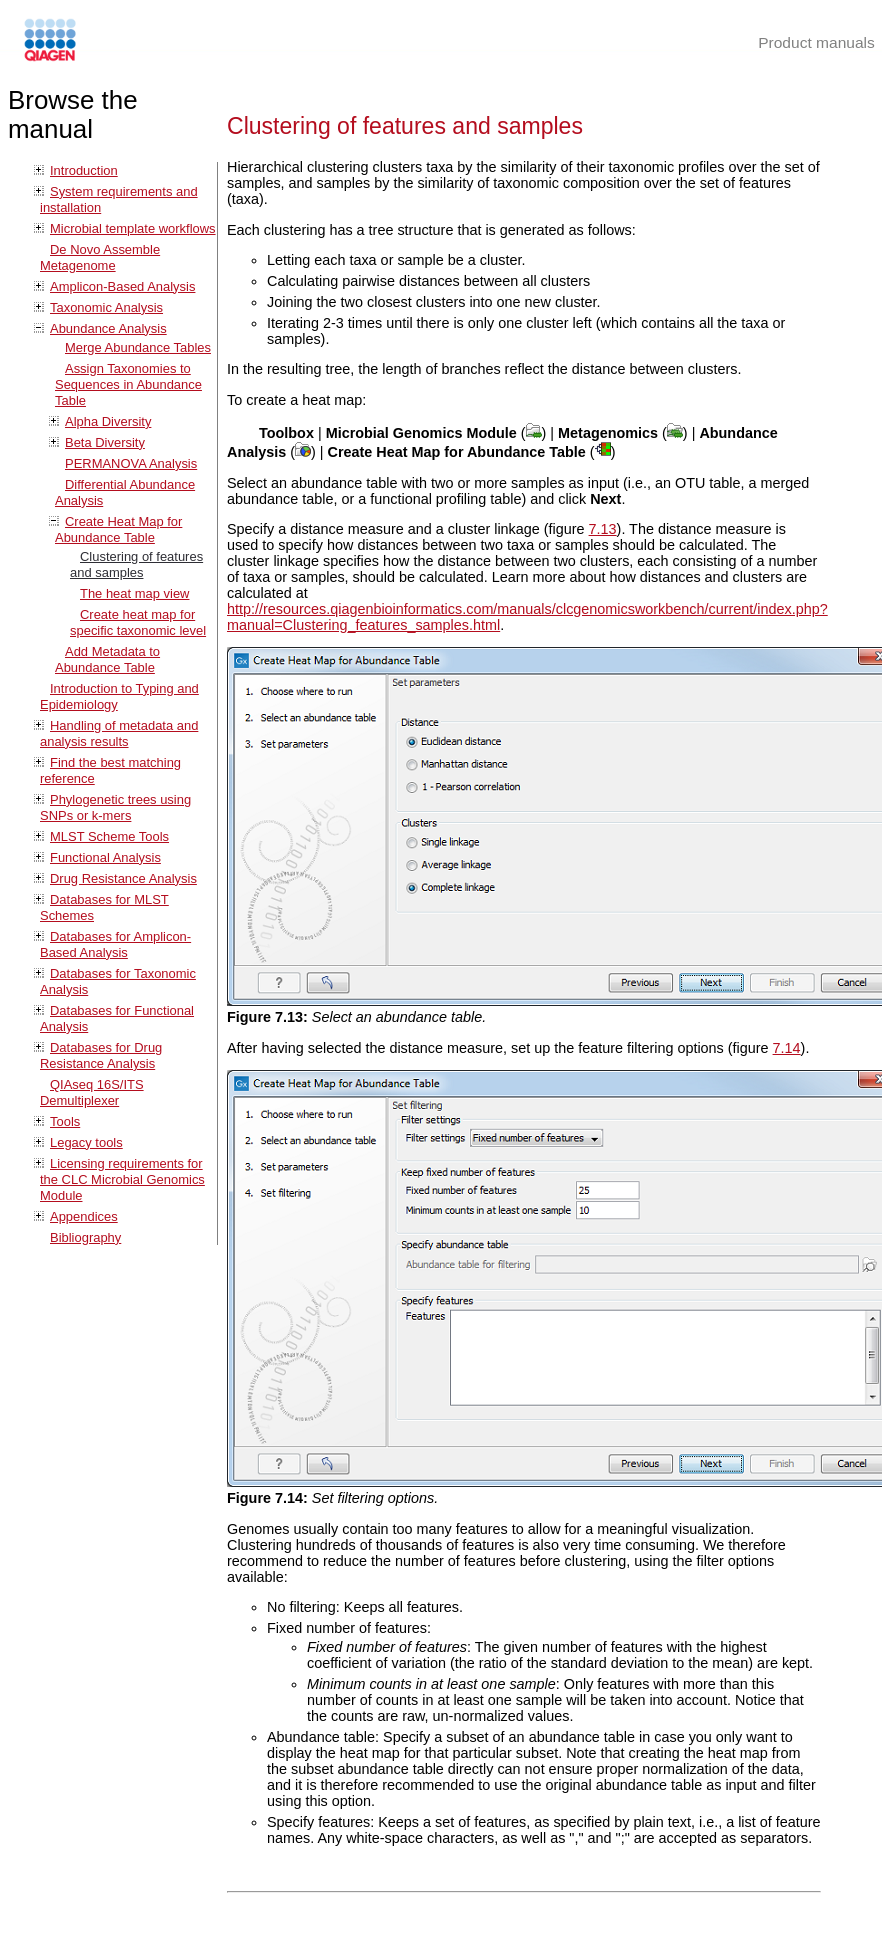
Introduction (84, 170)
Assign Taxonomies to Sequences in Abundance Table (128, 384)
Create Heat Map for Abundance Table (118, 529)
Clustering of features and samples (136, 564)
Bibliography (85, 1237)
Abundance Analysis (108, 328)
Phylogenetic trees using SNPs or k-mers (115, 807)
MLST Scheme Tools (109, 836)
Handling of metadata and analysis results (119, 733)
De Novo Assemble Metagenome (100, 257)
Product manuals (816, 42)
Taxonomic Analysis (106, 307)
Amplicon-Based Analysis (122, 286)
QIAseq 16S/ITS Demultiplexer (92, 1092)
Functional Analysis (105, 857)
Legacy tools (86, 1142)
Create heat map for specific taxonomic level (138, 622)
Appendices (84, 1216)
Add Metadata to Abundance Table (107, 659)
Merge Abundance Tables (138, 347)
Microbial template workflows (133, 228)
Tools (65, 1121)
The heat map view (134, 593)
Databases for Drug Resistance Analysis (101, 1055)
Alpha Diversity (108, 421)
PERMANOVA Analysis (131, 463)
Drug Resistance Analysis (123, 878)
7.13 (603, 529)
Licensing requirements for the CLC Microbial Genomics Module (122, 1179)
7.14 (787, 1048)
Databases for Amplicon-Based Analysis (115, 944)
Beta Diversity (105, 442)
